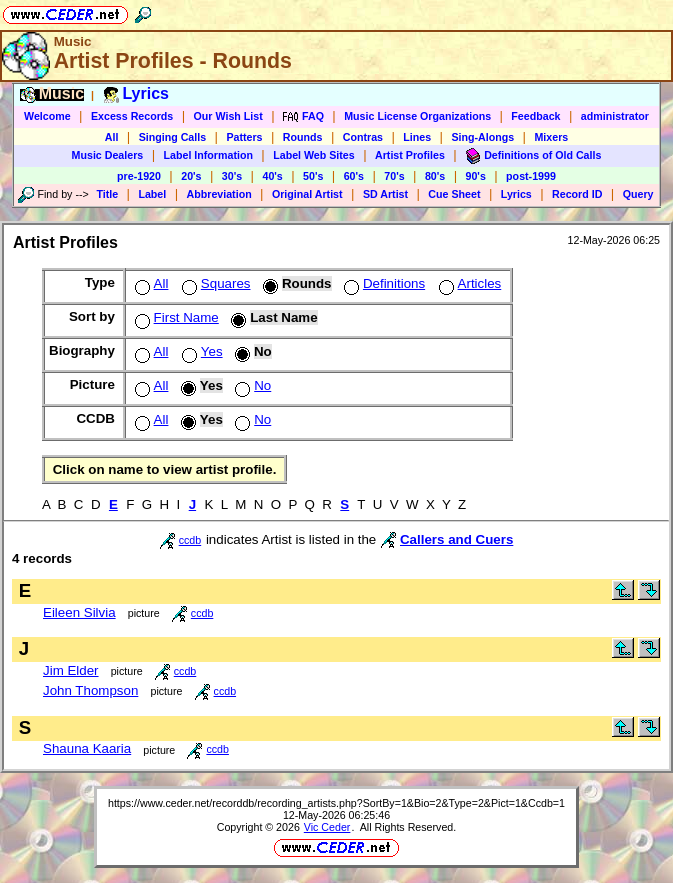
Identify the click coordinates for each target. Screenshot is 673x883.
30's (232, 176)
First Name (175, 317)
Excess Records (132, 116)
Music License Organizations (417, 116)
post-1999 (531, 176)
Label (152, 194)
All (112, 137)
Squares (214, 283)
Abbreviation (219, 194)
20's (191, 176)
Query (638, 194)
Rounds (303, 137)
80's (435, 176)
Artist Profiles (410, 155)
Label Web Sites (314, 155)
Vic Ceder (327, 827)
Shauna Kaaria (87, 748)
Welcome (47, 116)
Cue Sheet (454, 194)
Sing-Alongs (482, 137)
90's (476, 176)
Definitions (382, 283)
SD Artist (385, 194)
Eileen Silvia (79, 612)
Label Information (208, 155)
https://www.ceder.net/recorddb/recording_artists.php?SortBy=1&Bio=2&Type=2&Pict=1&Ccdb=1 (336, 803)
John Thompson (90, 690)
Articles (468, 283)
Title (107, 194)
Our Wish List (228, 116)
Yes (200, 351)
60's (354, 176)
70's (394, 176)
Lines (417, 137)
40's (272, 176)
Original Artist (307, 194)
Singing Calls (173, 137)
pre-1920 (139, 176)
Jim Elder (71, 670)
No (251, 385)
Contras (363, 137)
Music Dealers (108, 155)
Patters (244, 137)
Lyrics (516, 194)
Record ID (577, 194)
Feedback (535, 116)
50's (313, 176)
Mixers (551, 137)
